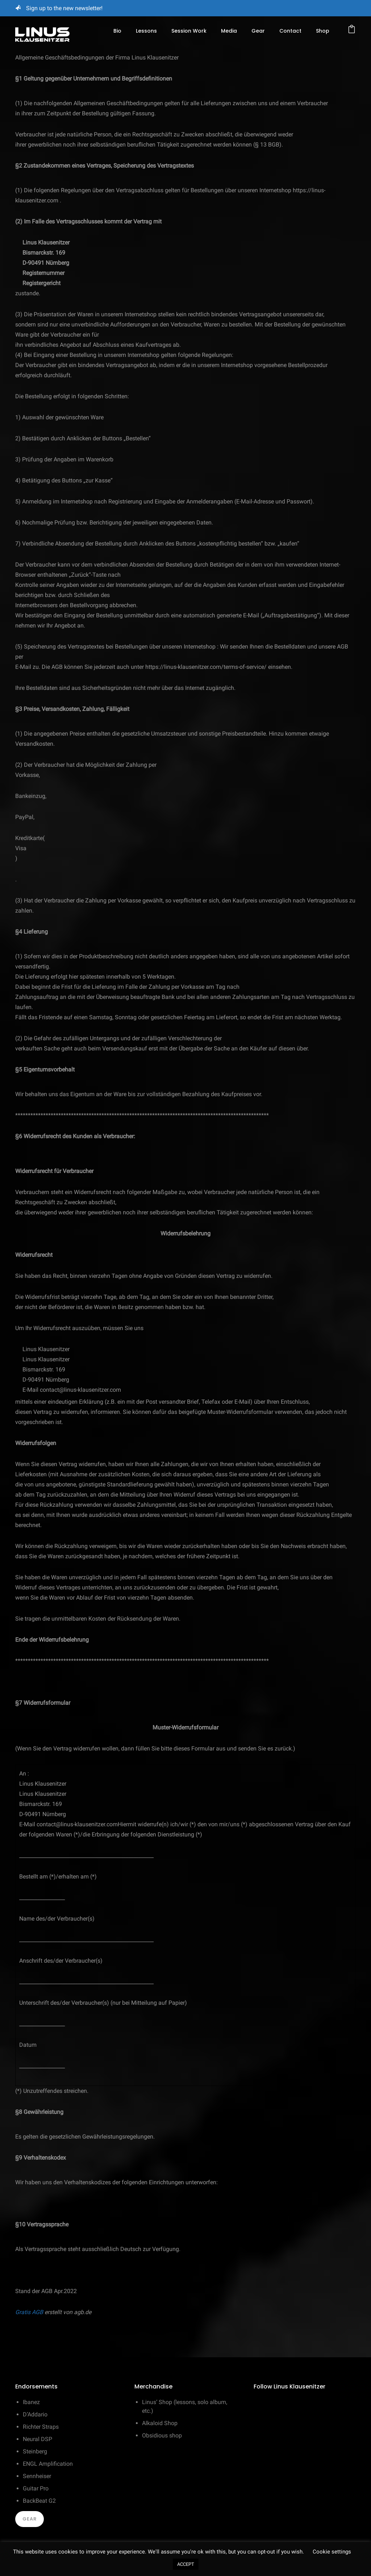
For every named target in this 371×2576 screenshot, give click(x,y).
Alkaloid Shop (160, 2423)
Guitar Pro (36, 2488)
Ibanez (31, 2402)
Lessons (146, 30)
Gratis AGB (29, 2312)
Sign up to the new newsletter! (64, 8)
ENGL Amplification (48, 2463)
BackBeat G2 (39, 2500)
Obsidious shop (162, 2435)
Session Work (189, 30)
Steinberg (35, 2451)
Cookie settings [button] (332, 2551)
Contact (290, 30)
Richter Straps (41, 2426)
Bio (117, 30)
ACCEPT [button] (185, 2564)
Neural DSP (37, 2439)
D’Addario (35, 2414)
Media (229, 30)
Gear (258, 30)
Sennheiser (37, 2476)
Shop (322, 30)
